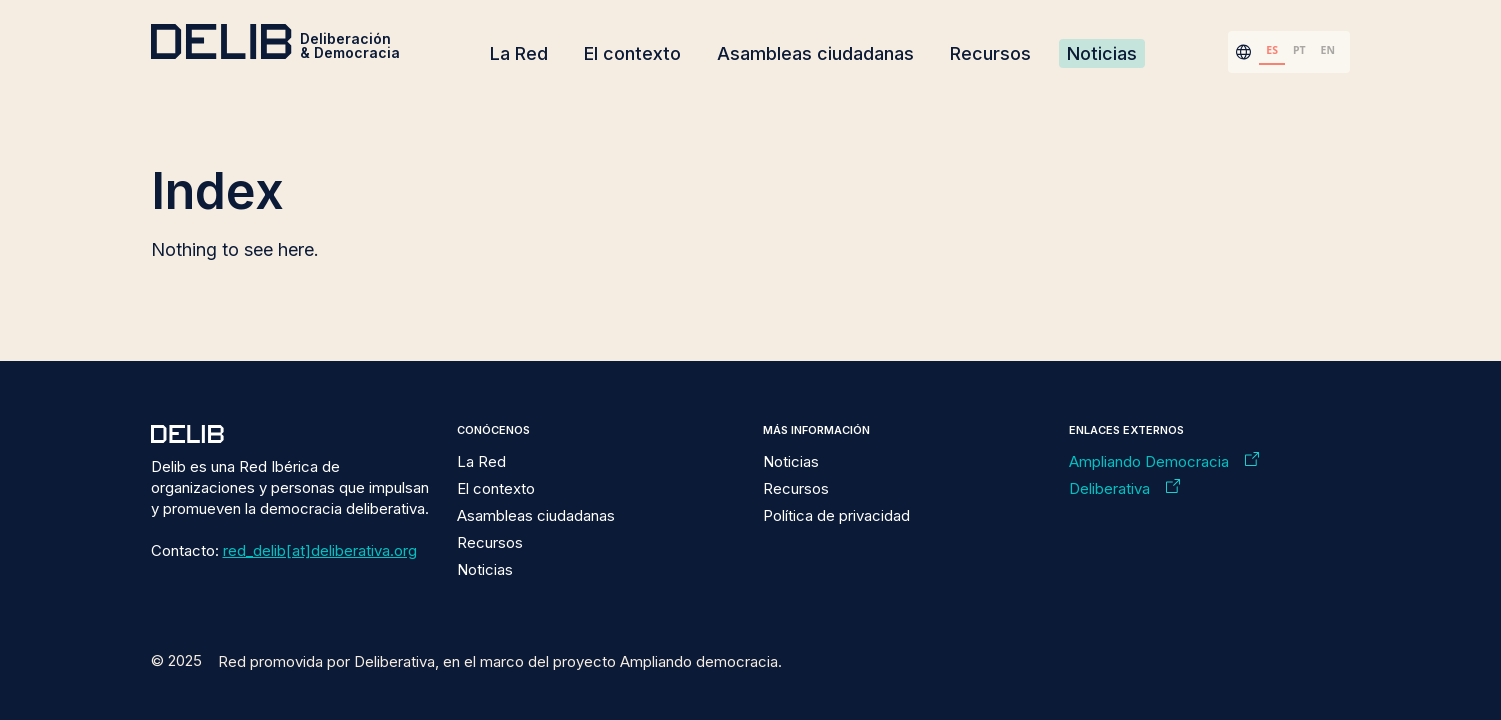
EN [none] (1328, 50)
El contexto (632, 53)
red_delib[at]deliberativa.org (320, 550)
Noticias (1102, 53)
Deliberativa (1109, 488)
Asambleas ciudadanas (815, 53)
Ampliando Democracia (1149, 461)
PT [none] (1299, 50)
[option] (1299, 52)
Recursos (990, 53)
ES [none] (1272, 50)
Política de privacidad (836, 515)
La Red (519, 53)
